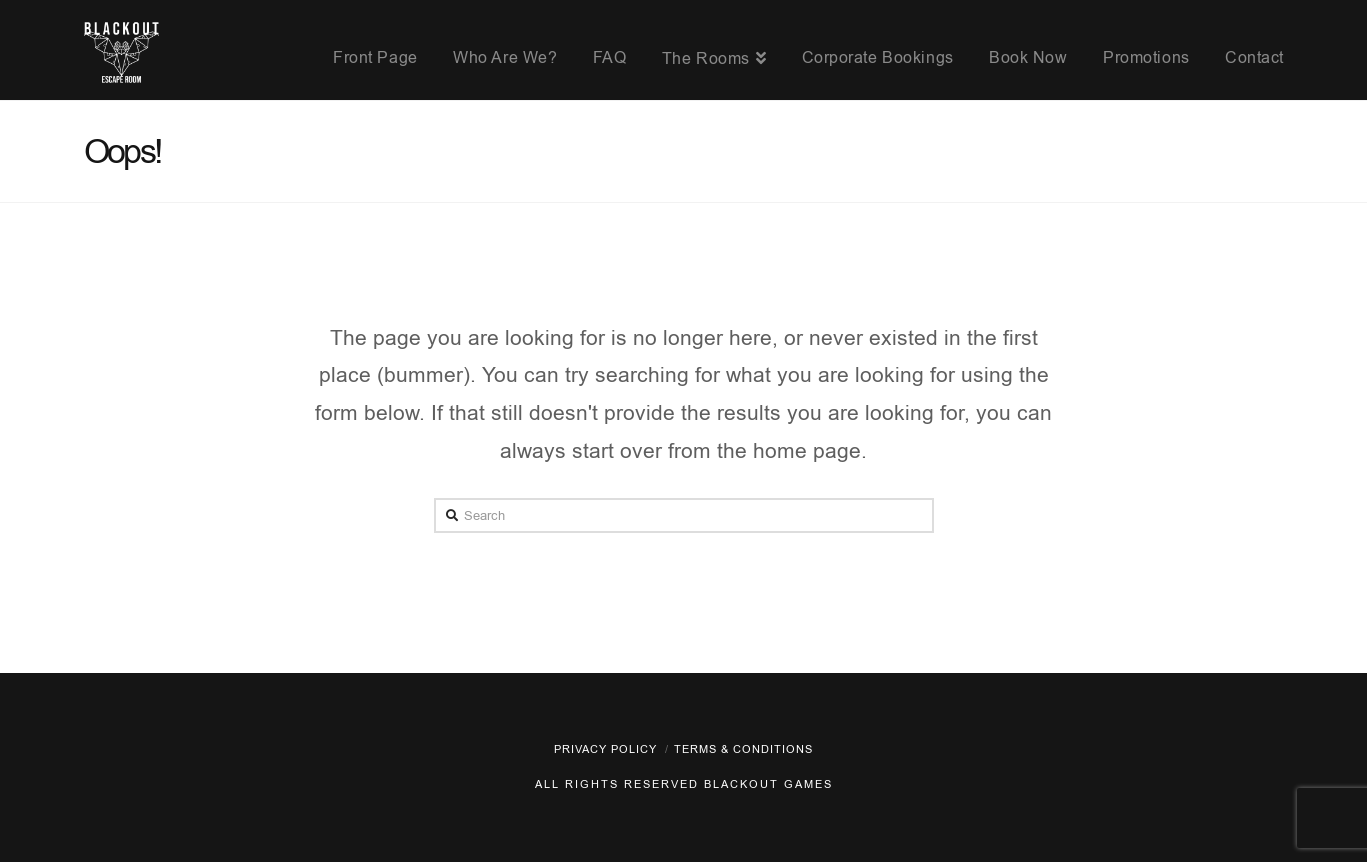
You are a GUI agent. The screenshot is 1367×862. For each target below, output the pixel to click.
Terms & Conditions (743, 749)
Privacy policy (605, 749)
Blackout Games (768, 784)
